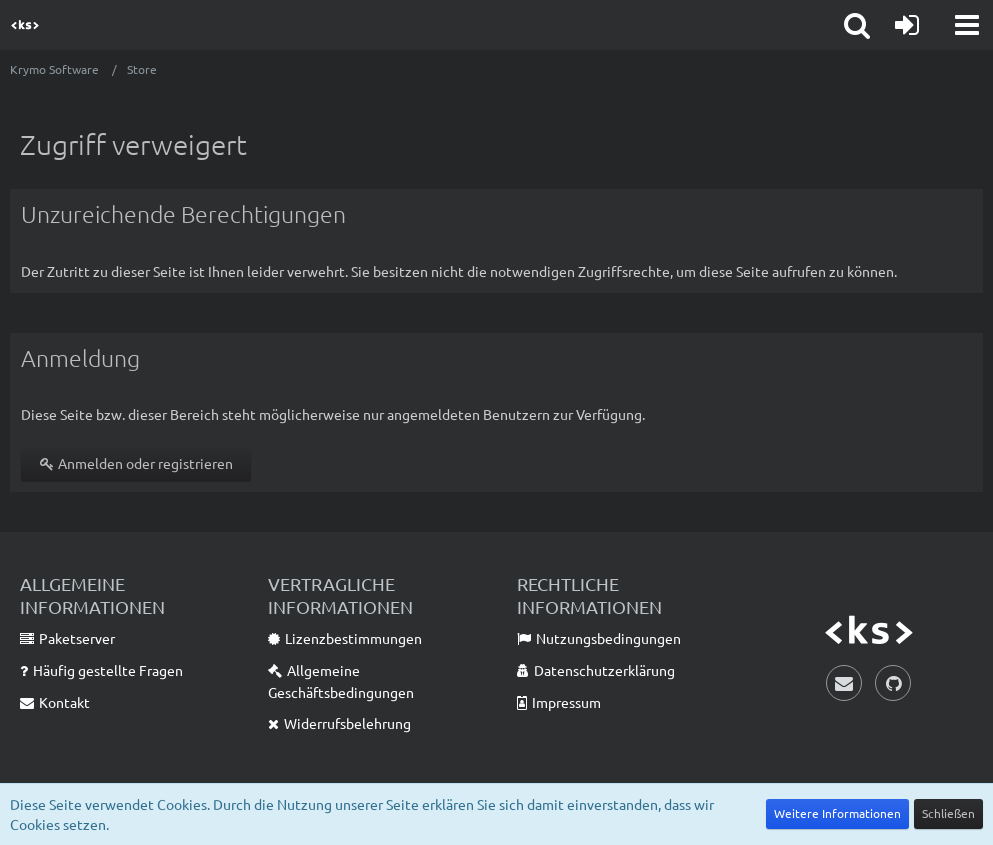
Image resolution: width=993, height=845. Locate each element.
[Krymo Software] (25, 25)
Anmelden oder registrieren (136, 463)
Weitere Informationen (837, 813)
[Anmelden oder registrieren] (907, 25)
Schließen (948, 813)
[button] (967, 25)
